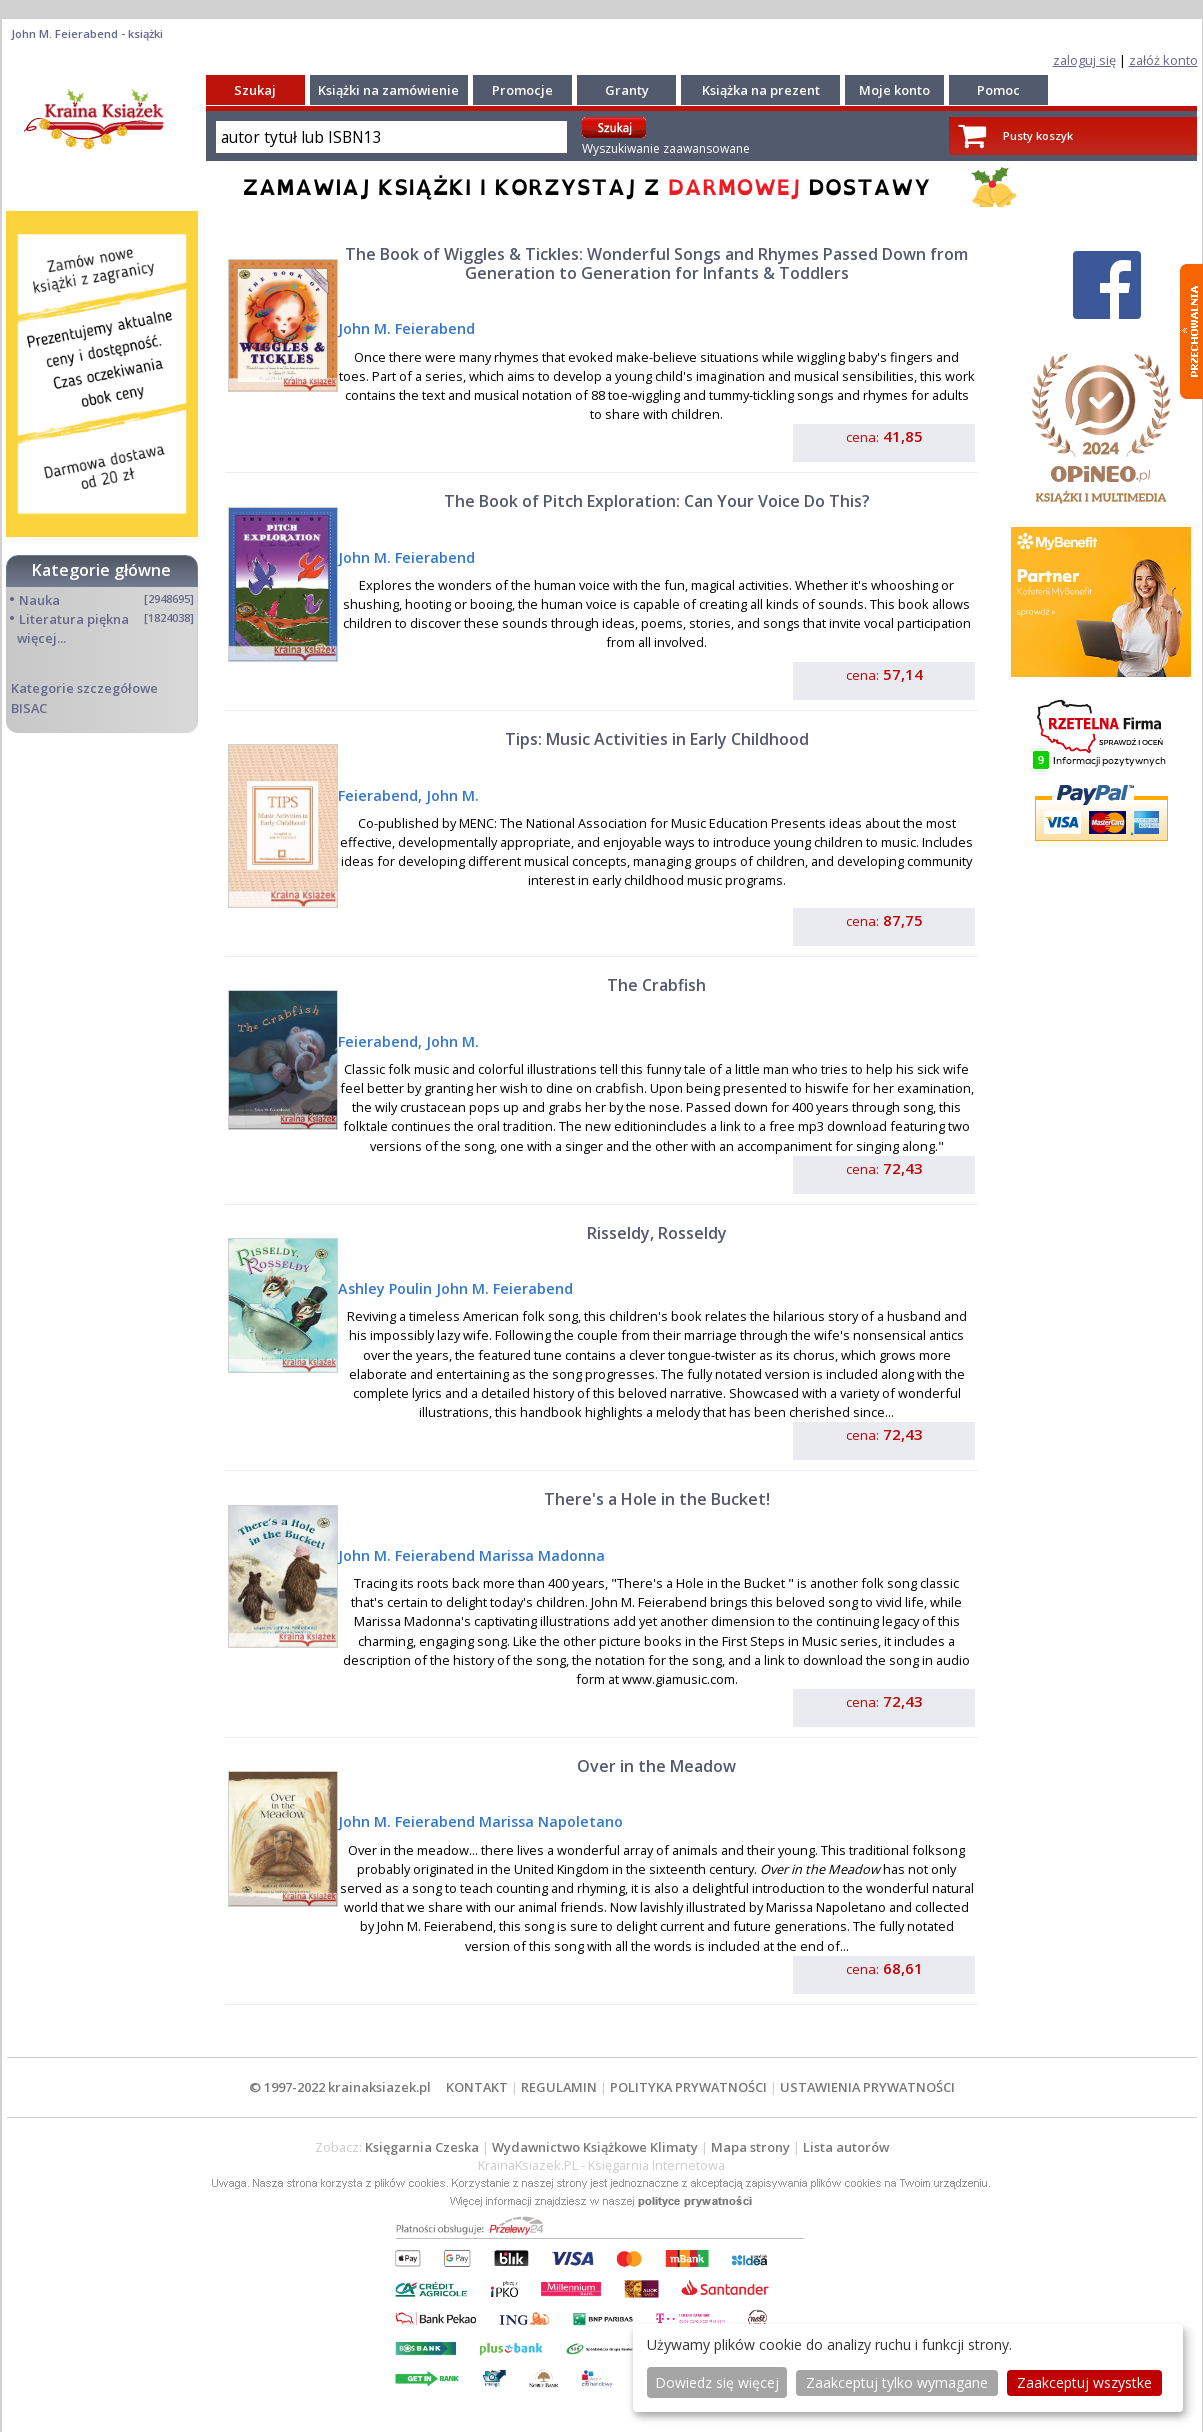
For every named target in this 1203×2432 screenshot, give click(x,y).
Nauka (39, 600)
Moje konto (894, 90)
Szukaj (255, 90)
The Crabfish (656, 985)
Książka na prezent (761, 90)
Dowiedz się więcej (717, 2382)
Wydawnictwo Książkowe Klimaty (595, 2147)
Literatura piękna (74, 619)
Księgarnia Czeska (422, 2147)
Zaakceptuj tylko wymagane (897, 2382)
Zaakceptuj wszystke (1084, 2382)
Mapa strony (750, 2147)
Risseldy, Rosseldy (657, 1233)
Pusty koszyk (1038, 135)
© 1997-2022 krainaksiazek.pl (340, 2087)
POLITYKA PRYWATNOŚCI (688, 2087)
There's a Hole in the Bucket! (657, 1499)
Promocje (522, 90)
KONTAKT (477, 2087)
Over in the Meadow (656, 1766)
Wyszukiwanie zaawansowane (666, 148)
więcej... (41, 638)
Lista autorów (846, 2147)
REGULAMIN (559, 2087)
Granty (627, 90)
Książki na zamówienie (388, 90)
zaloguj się (1084, 60)
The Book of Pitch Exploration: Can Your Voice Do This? (657, 501)
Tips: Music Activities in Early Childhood (657, 739)
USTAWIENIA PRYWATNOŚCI (867, 2087)
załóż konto (1163, 60)
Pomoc (998, 90)
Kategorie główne (101, 570)
